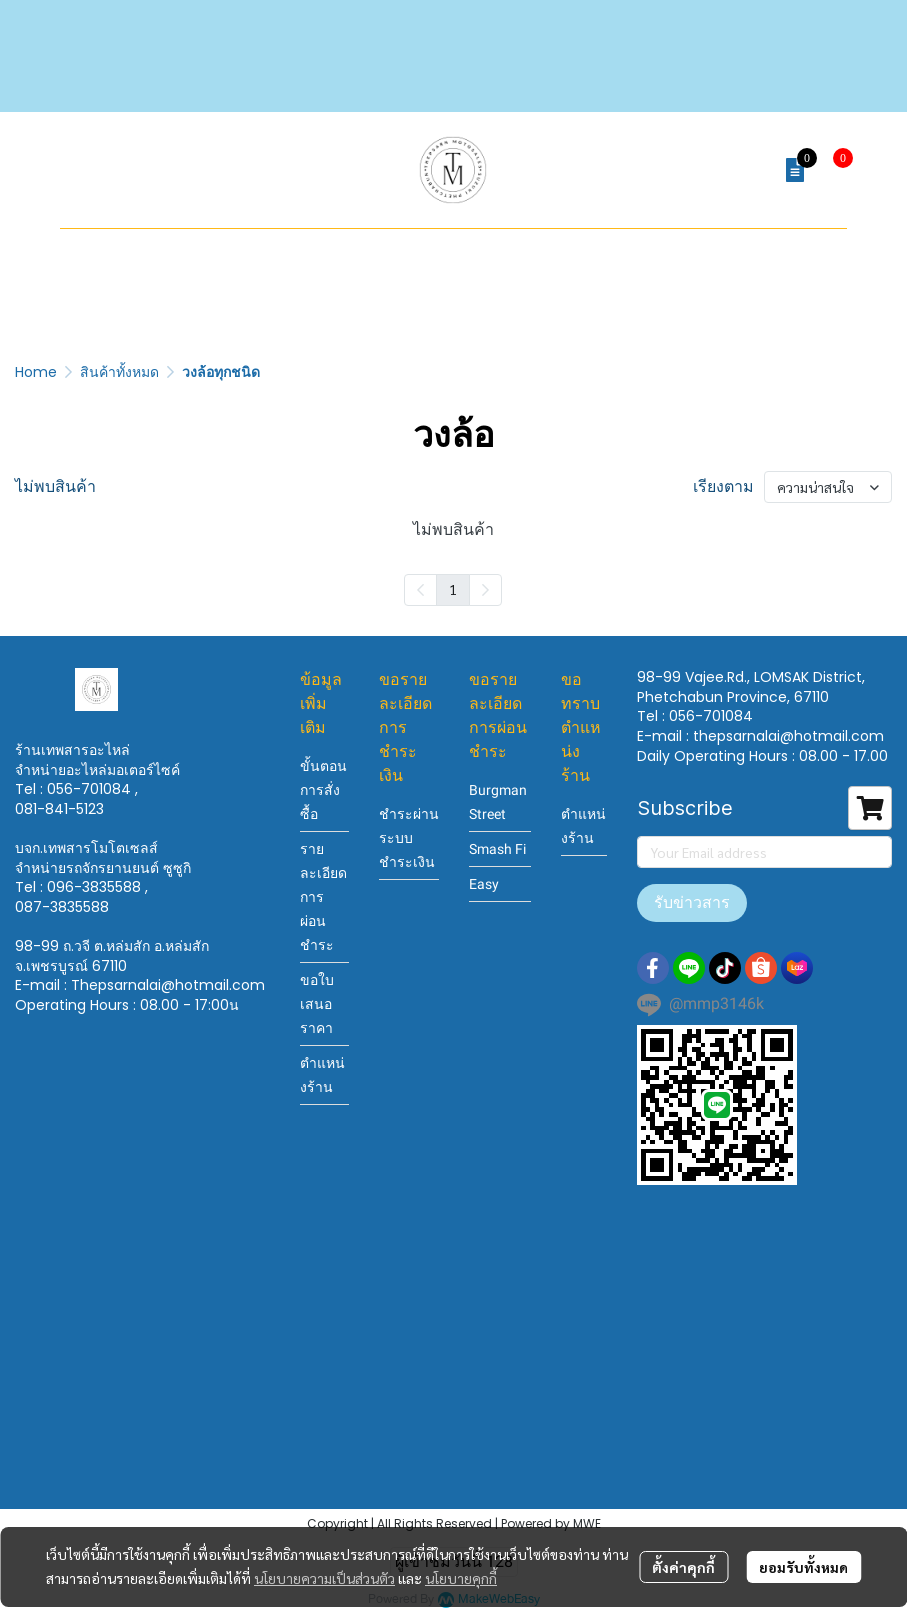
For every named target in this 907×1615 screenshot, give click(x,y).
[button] (747, 170)
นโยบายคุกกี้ (461, 1578)
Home (36, 372)
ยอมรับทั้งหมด (803, 1567)
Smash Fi (497, 849)
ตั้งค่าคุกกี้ (683, 1567)
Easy (484, 884)
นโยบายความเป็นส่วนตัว (324, 1578)
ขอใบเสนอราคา (317, 1004)
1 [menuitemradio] (453, 589)
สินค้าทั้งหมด (119, 372)
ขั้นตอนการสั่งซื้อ (323, 790)
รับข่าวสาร (692, 902)
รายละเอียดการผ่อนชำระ (323, 897)
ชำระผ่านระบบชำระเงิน (409, 838)
